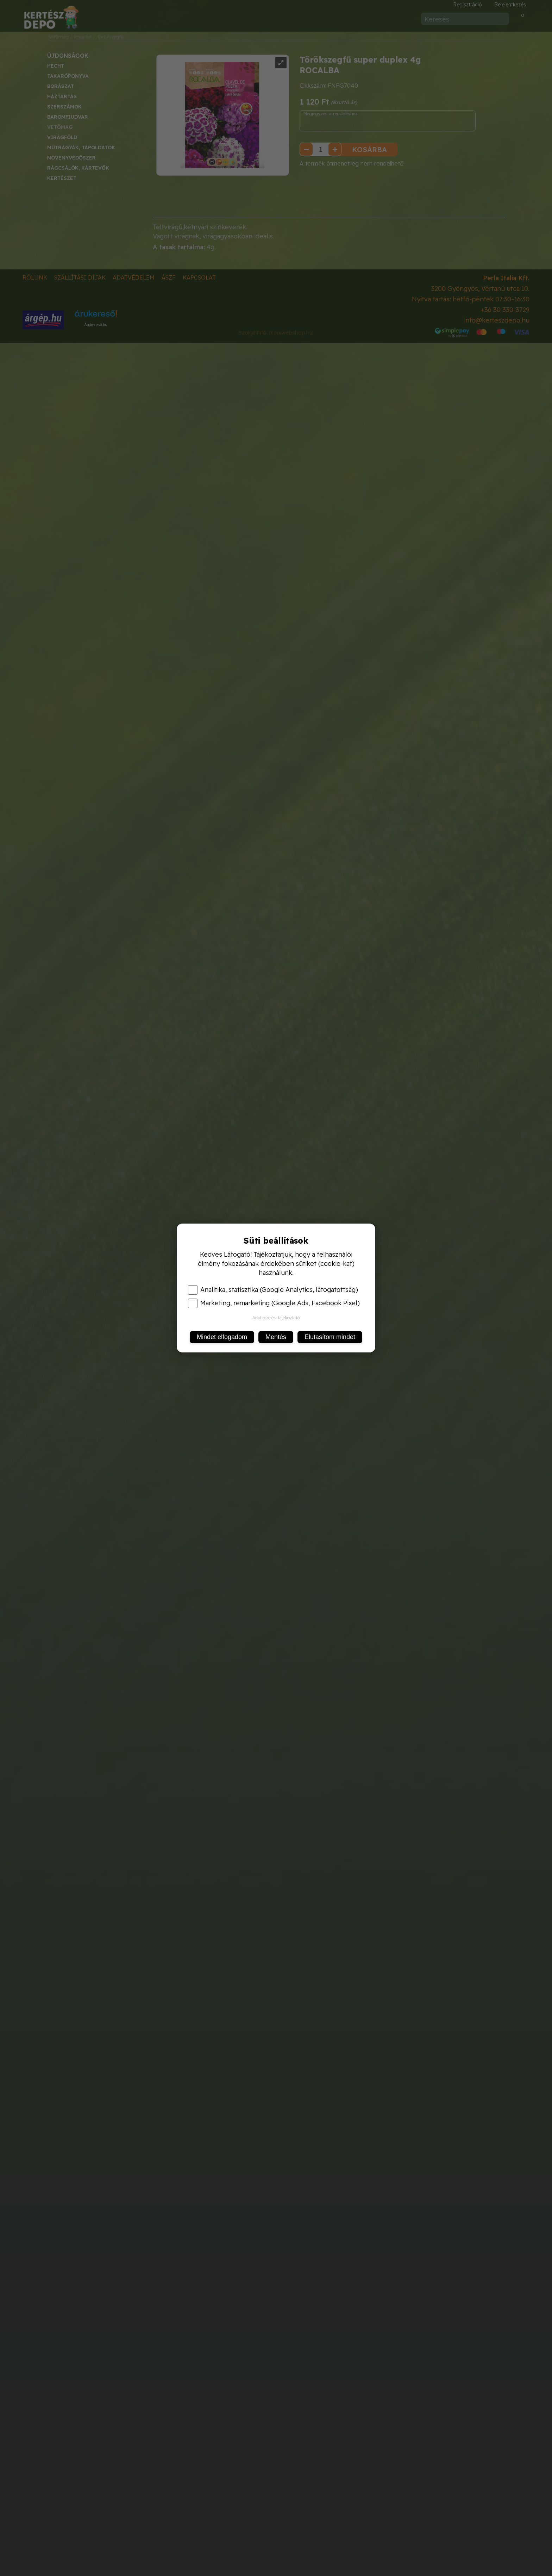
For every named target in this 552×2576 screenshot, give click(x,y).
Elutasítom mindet (330, 1336)
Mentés (275, 1336)
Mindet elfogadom (222, 1336)
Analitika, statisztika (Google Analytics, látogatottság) (273, 1290)
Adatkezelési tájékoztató (276, 1317)
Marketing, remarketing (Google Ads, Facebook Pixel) (274, 1303)
